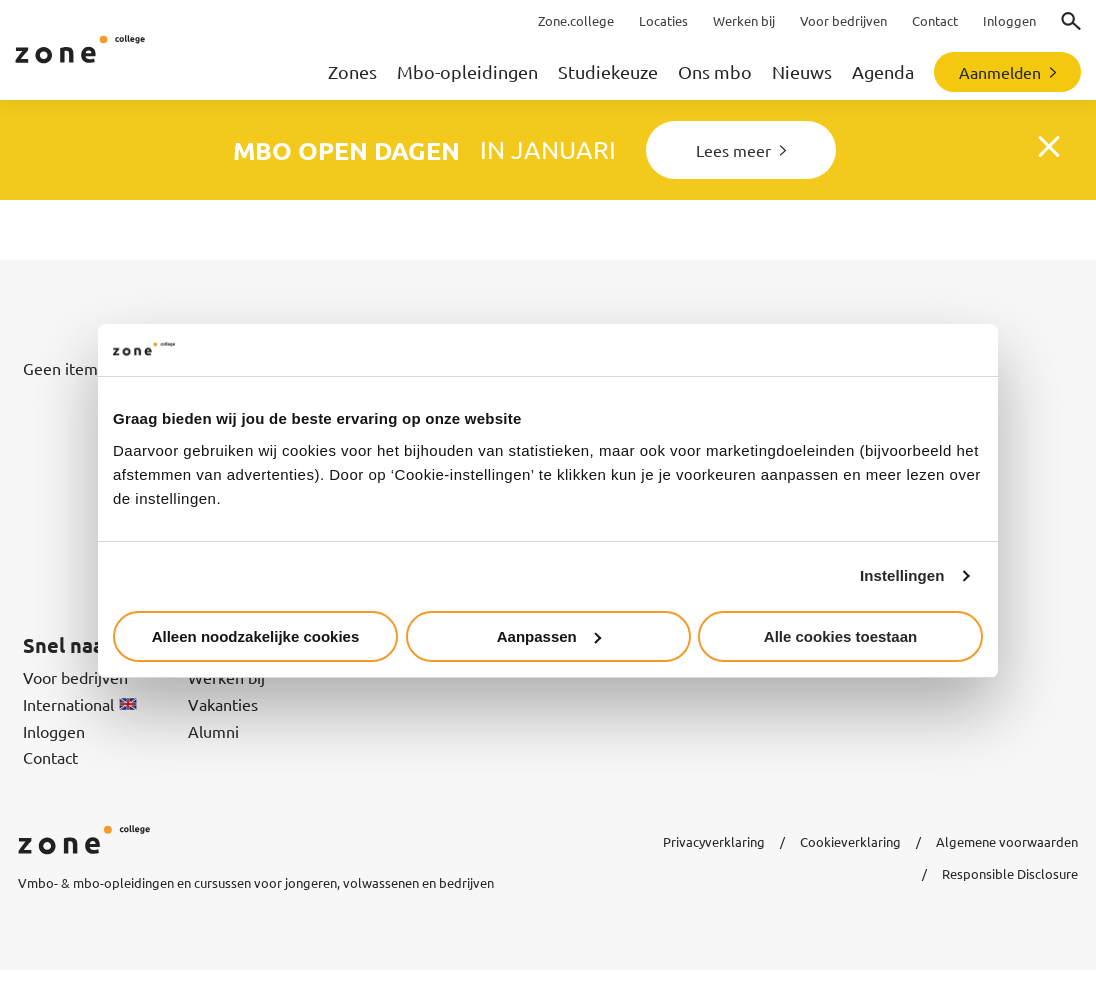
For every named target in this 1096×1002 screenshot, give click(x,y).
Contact (50, 757)
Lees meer (733, 150)
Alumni (213, 731)
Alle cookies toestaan (840, 636)
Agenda (883, 71)
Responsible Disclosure (1010, 873)
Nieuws (802, 71)
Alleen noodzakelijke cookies (256, 636)
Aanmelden (1000, 72)
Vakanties (223, 704)
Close (1052, 150)
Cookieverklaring (850, 841)
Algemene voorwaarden (1007, 841)
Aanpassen (549, 636)
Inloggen (54, 731)
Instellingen (902, 575)
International (80, 704)
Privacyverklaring (714, 841)
